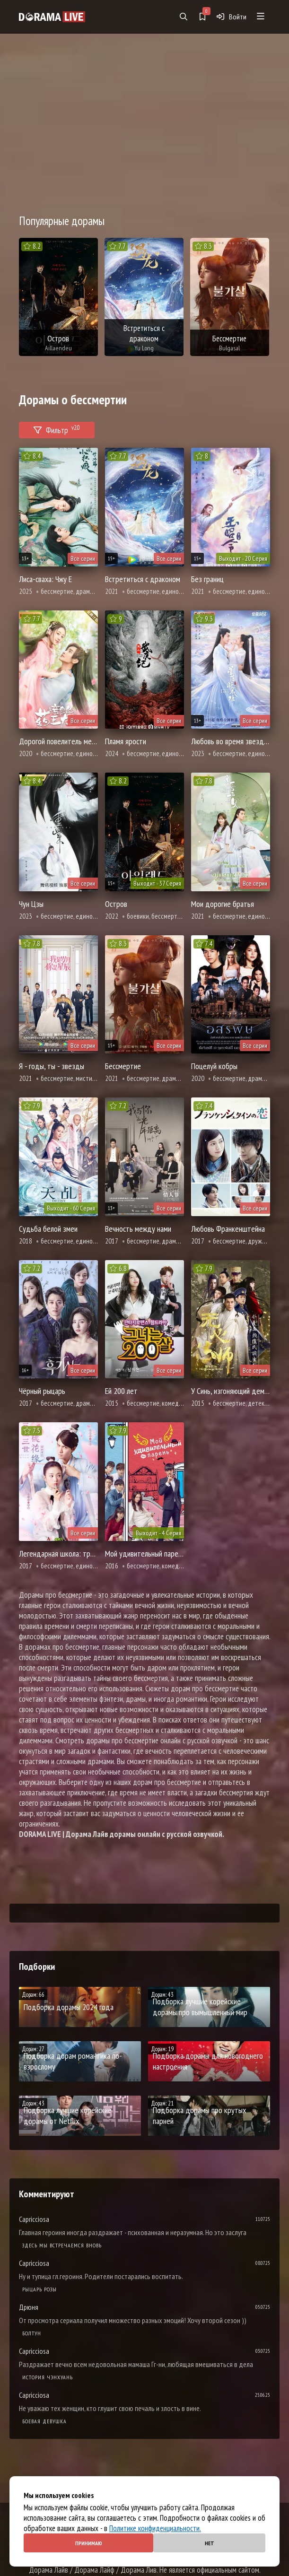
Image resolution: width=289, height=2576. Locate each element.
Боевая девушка (44, 2421)
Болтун (31, 2333)
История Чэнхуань (47, 2377)
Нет (209, 2543)
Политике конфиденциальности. (155, 2528)
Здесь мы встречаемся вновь (62, 2245)
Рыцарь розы (39, 2289)
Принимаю (88, 2543)
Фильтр (57, 428)
